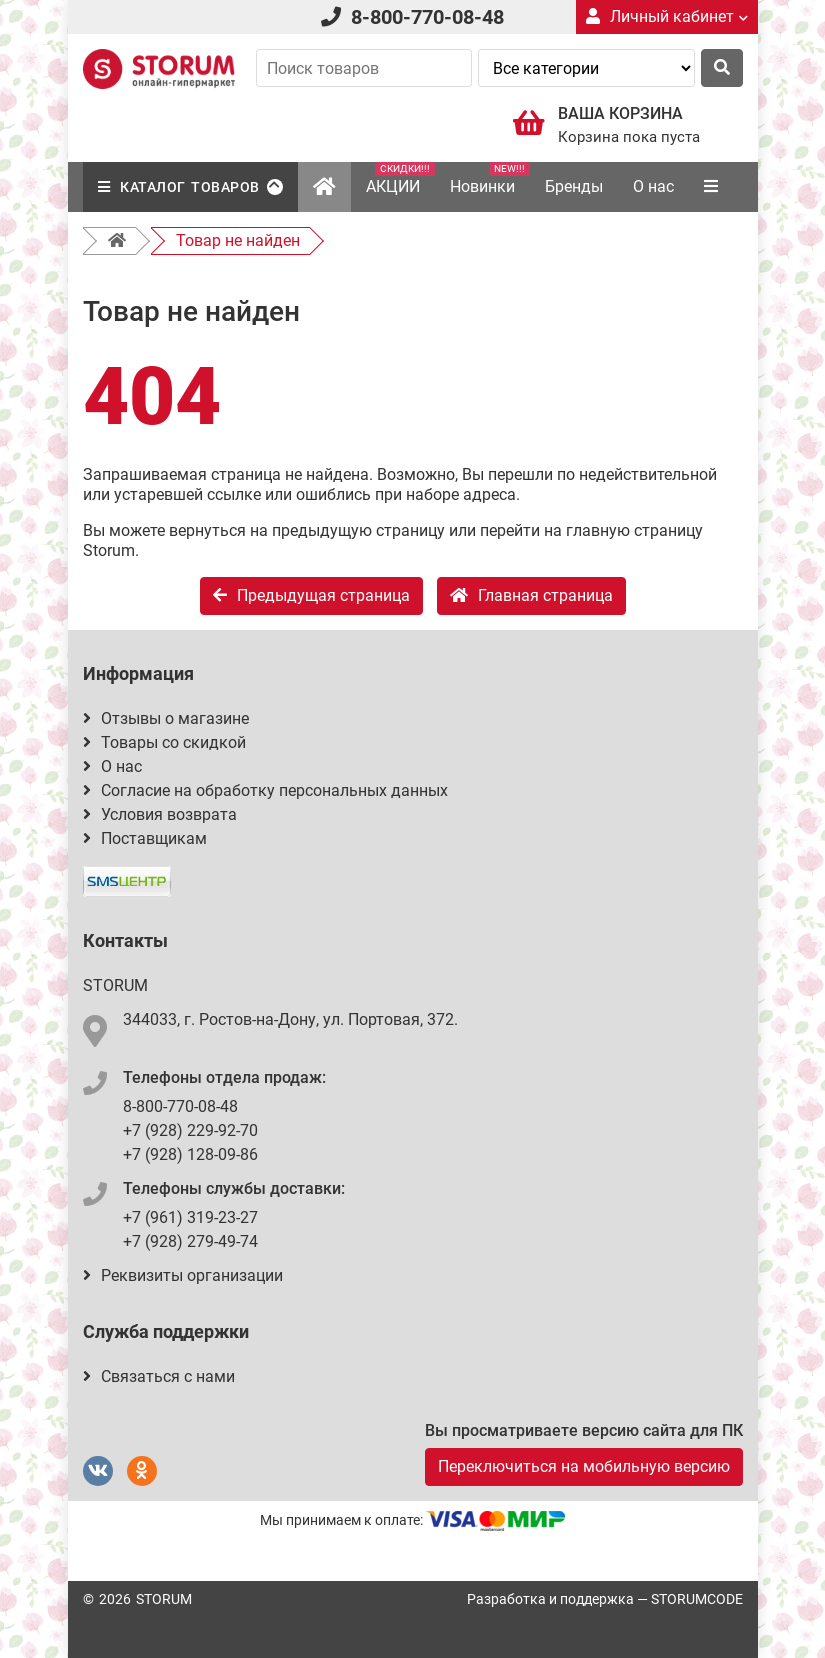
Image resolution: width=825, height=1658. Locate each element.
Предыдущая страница (311, 595)
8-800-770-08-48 (427, 17)
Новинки (490, 179)
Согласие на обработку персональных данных (265, 790)
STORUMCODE (697, 1599)
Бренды (574, 186)
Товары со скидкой (164, 742)
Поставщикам (145, 838)
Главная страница (531, 595)
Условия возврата (160, 814)
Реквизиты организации (183, 1275)
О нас (653, 186)
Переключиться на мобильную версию (584, 1466)
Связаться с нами (159, 1376)
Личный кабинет (667, 16)
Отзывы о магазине (166, 718)
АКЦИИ (400, 179)
